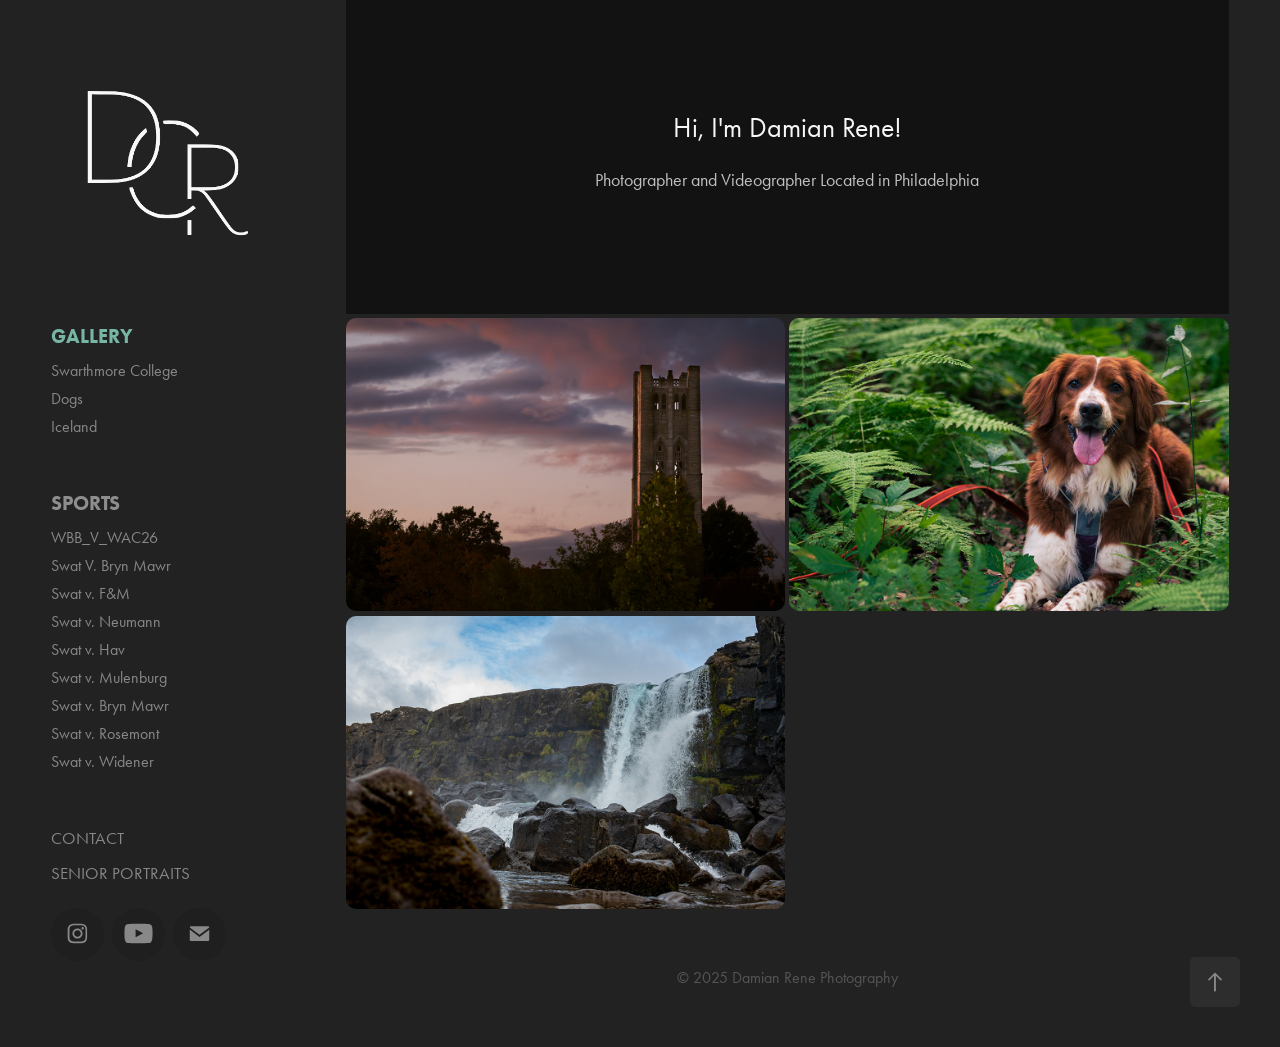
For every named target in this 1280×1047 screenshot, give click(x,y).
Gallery (92, 336)
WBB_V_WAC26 (104, 537)
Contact (87, 838)
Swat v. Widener (102, 761)
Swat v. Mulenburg (109, 677)
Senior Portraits (120, 873)
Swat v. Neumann (106, 621)
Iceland (74, 426)
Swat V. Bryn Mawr (111, 565)
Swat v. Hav (88, 649)
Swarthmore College (114, 370)
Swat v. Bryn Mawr (110, 705)
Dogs (67, 398)
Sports (85, 503)
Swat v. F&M (90, 593)
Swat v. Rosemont (105, 733)
